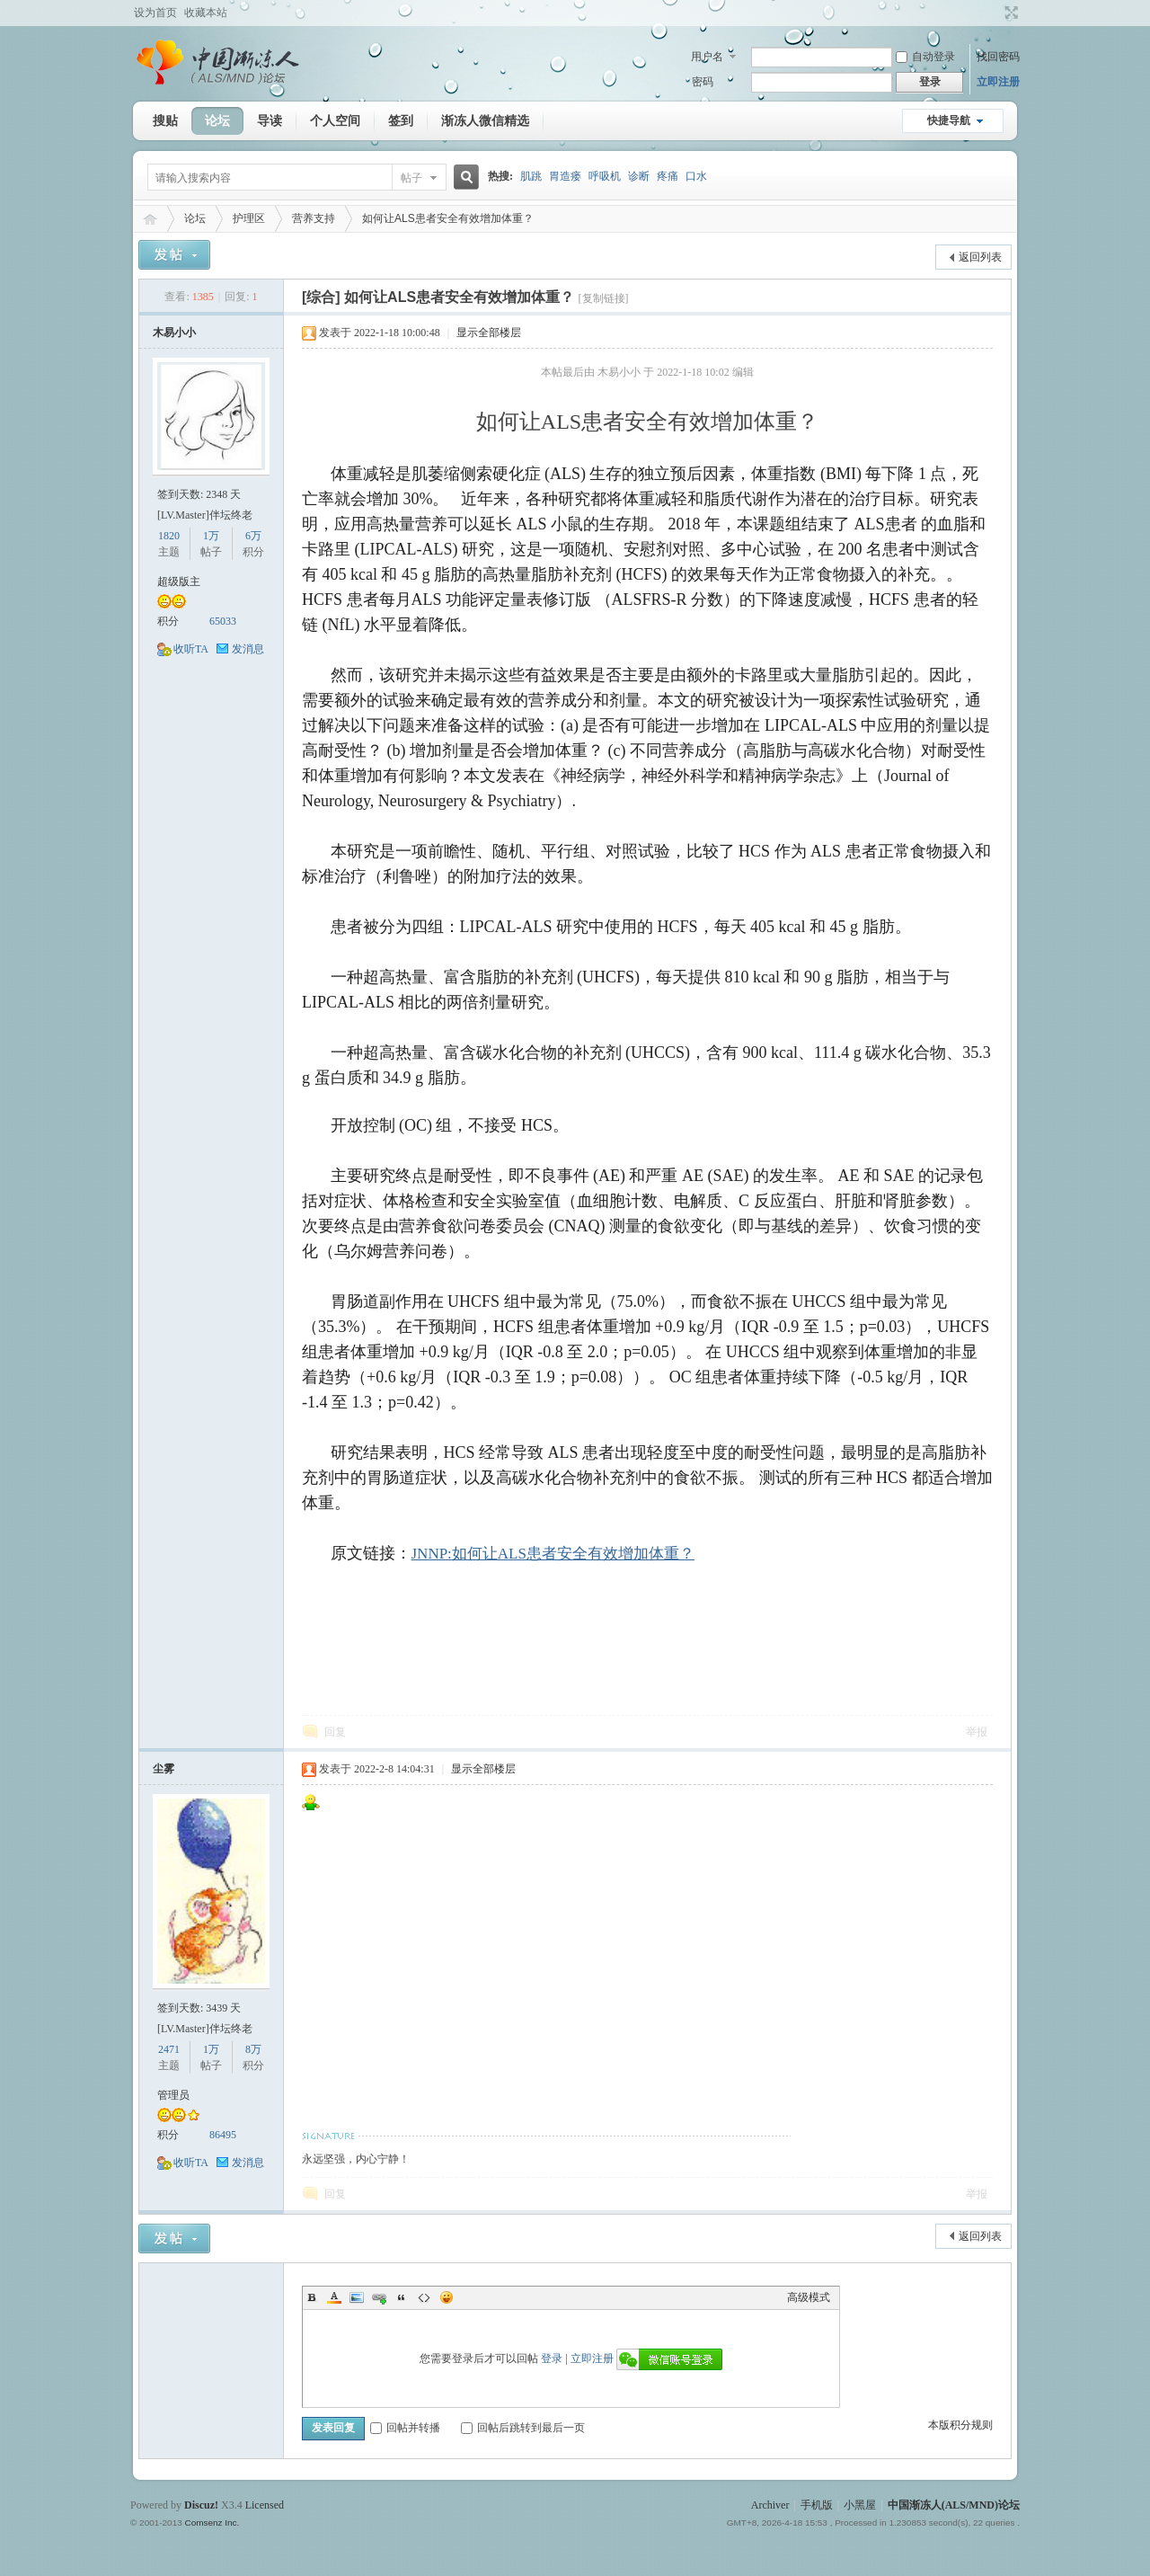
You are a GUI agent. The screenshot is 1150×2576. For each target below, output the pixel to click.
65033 (222, 621)
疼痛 (667, 176)
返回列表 (980, 257)
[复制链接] (604, 298)
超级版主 (178, 581)
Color (334, 2297)
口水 (696, 176)
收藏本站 (205, 12)
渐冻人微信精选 (485, 120)
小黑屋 (860, 2505)
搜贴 (165, 120)
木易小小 (174, 332)
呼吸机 (604, 176)
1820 (169, 535)
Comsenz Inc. (211, 2522)
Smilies (447, 2297)
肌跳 (531, 176)
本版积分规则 (960, 2425)
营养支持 (313, 218)
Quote (402, 2297)
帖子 (411, 178)
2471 (169, 2049)
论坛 (217, 120)
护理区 (249, 218)
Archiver (770, 2505)
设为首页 (155, 12)
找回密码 (998, 56)
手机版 (817, 2505)
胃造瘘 (565, 176)
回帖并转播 (405, 2427)
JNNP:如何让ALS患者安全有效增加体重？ (552, 1553)
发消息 (248, 649)
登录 (551, 2358)
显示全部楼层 (488, 332)
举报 (976, 1732)
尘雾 (163, 1769)
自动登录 (925, 56)
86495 (222, 2134)
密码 (702, 82)
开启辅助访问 (994, 12)
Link (379, 2297)
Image (357, 2297)
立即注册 (998, 82)
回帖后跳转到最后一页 (523, 2427)
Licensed (264, 2505)
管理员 (173, 2095)
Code (424, 2297)
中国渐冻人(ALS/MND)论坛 (150, 219)
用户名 (707, 56)
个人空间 (335, 120)
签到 (400, 120)
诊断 (639, 176)
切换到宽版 (1009, 12)
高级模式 (808, 2297)
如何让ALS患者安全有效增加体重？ (448, 218)
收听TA (190, 649)
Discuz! (201, 2505)
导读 (269, 120)
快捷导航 (948, 120)
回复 (335, 1732)
